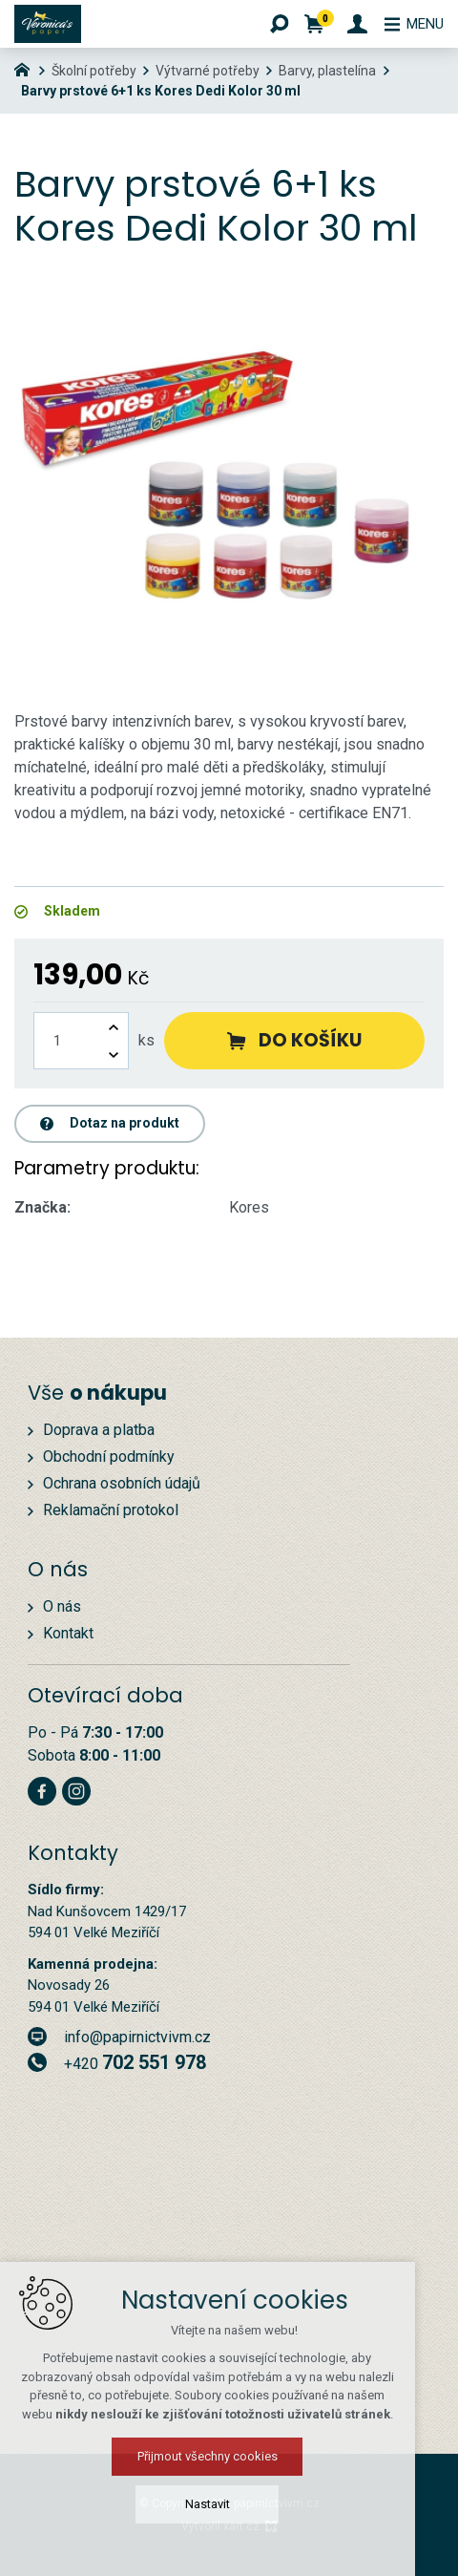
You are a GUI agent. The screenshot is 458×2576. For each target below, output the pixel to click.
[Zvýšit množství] (113, 1027)
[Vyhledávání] (270, 23)
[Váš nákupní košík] (309, 23)
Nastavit (229, 2504)
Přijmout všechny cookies (229, 2456)
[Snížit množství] (113, 1054)
